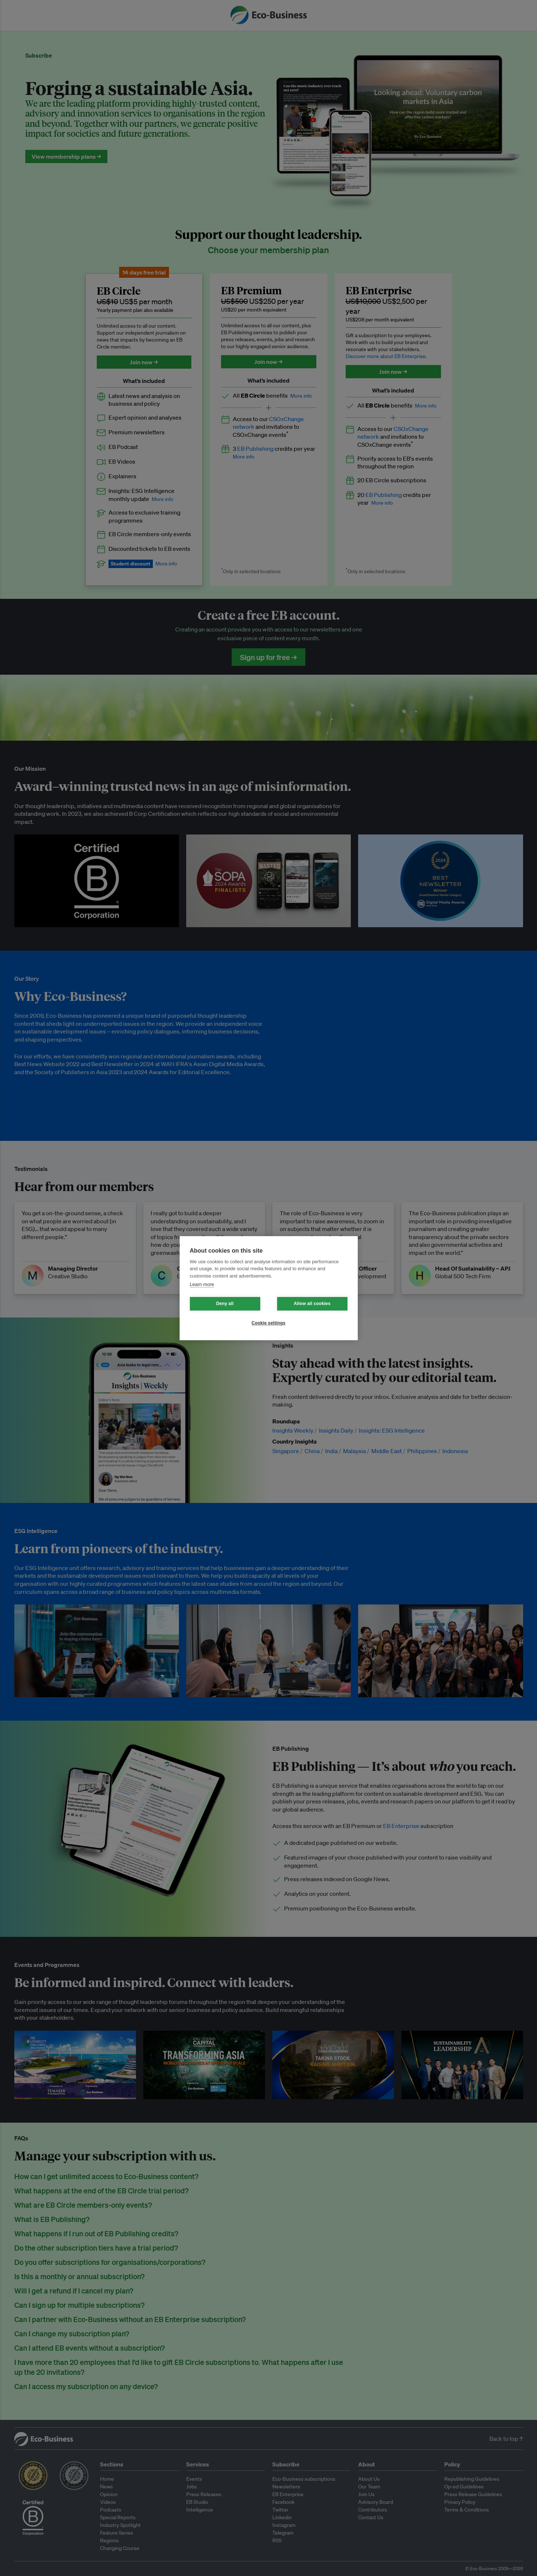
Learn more (202, 1284)
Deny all (225, 1303)
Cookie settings (268, 1323)
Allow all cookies (312, 1303)
